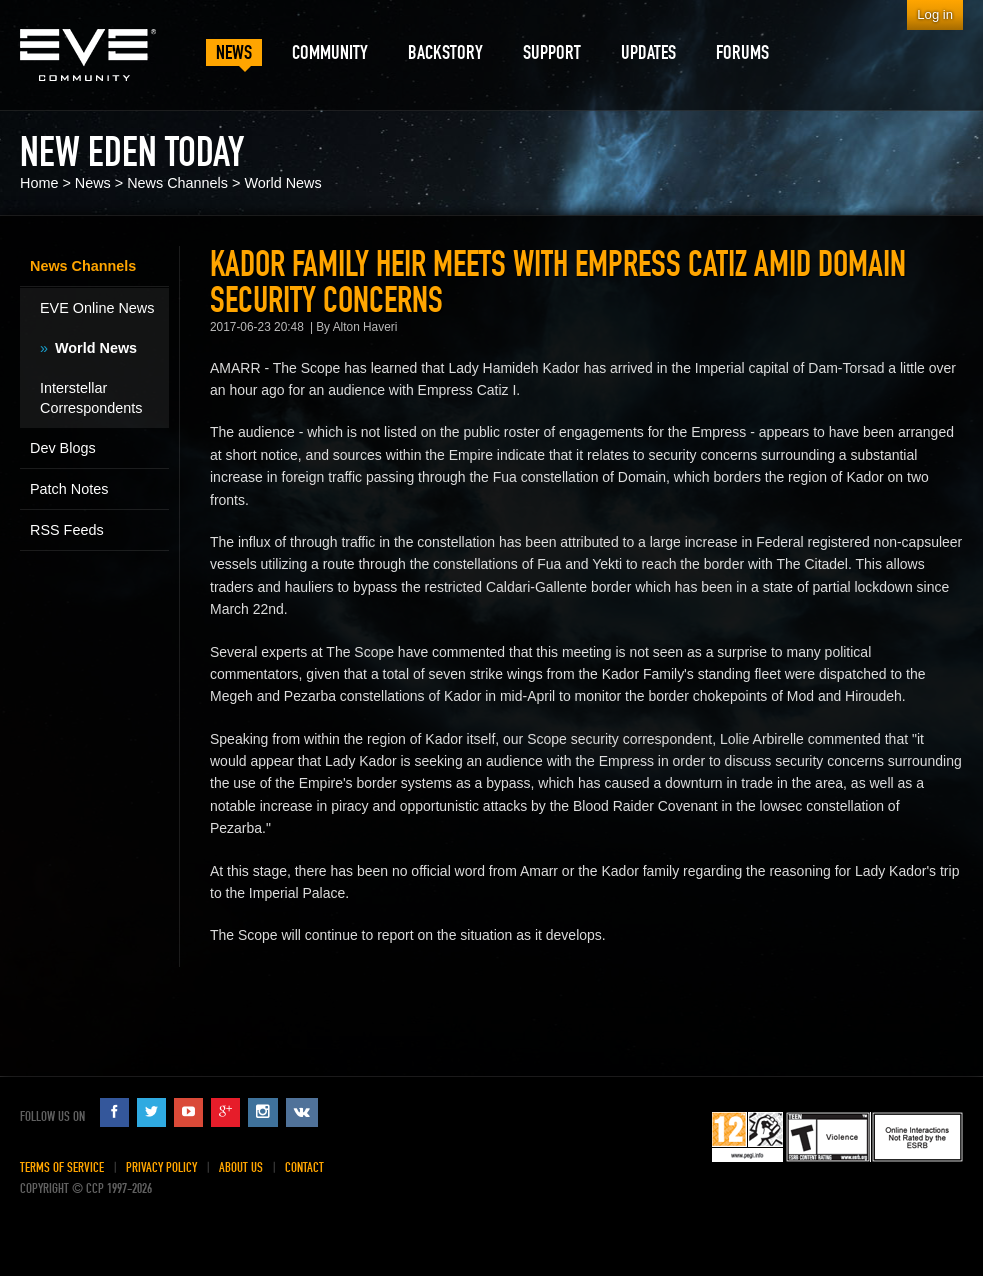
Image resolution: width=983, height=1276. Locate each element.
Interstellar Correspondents (91, 398)
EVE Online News (97, 308)
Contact (304, 1167)
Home (39, 183)
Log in (935, 14)
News (93, 183)
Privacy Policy (161, 1167)
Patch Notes (69, 489)
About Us (241, 1167)
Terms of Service (62, 1167)
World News (282, 183)
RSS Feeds (67, 530)
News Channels (177, 183)
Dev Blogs (63, 448)
